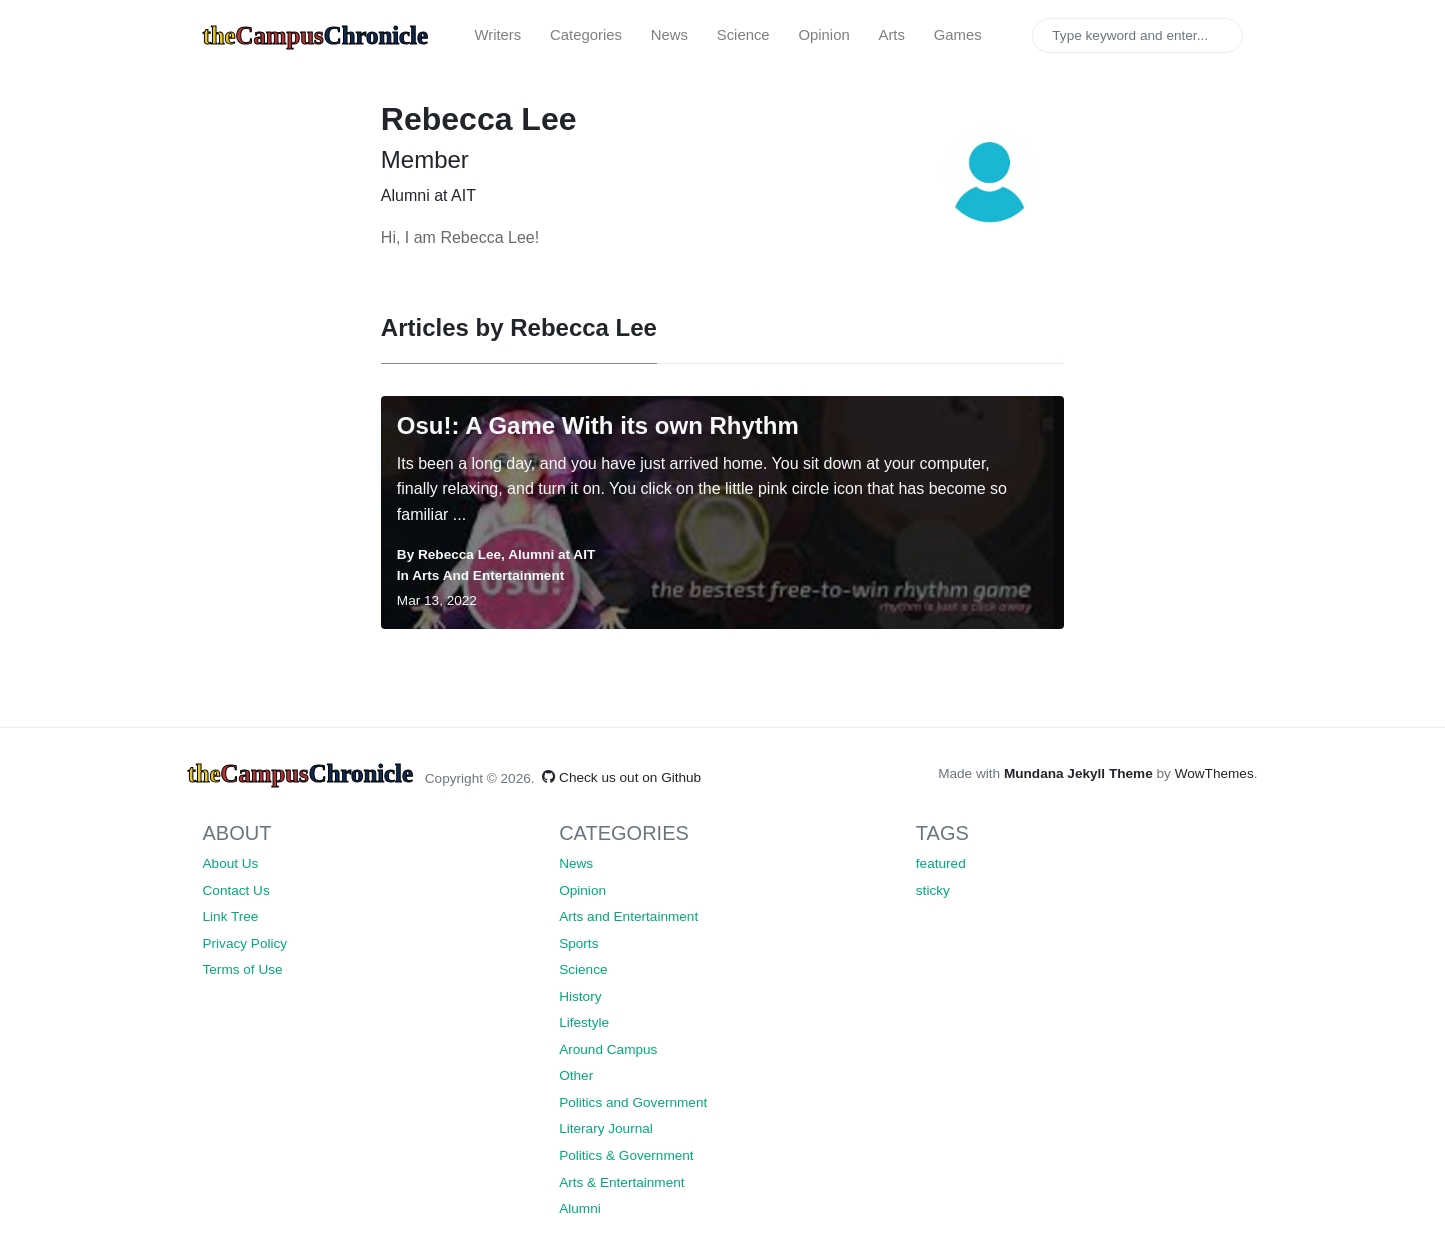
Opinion (823, 35)
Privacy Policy (245, 943)
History (580, 996)
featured (941, 863)
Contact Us (236, 890)
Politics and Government (633, 1102)
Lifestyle (584, 1022)
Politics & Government (626, 1155)
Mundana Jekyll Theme (1080, 773)
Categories (586, 35)
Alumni (580, 1208)
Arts (891, 35)
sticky (933, 890)
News (669, 35)
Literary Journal (606, 1128)
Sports (578, 943)
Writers (497, 35)
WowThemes (1214, 773)
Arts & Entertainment (621, 1182)
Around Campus (608, 1049)
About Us (231, 863)
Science (743, 35)
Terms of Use (243, 969)
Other (576, 1075)
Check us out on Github (621, 777)
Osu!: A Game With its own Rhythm (598, 425)
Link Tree (231, 916)
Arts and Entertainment (488, 575)
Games (958, 35)
